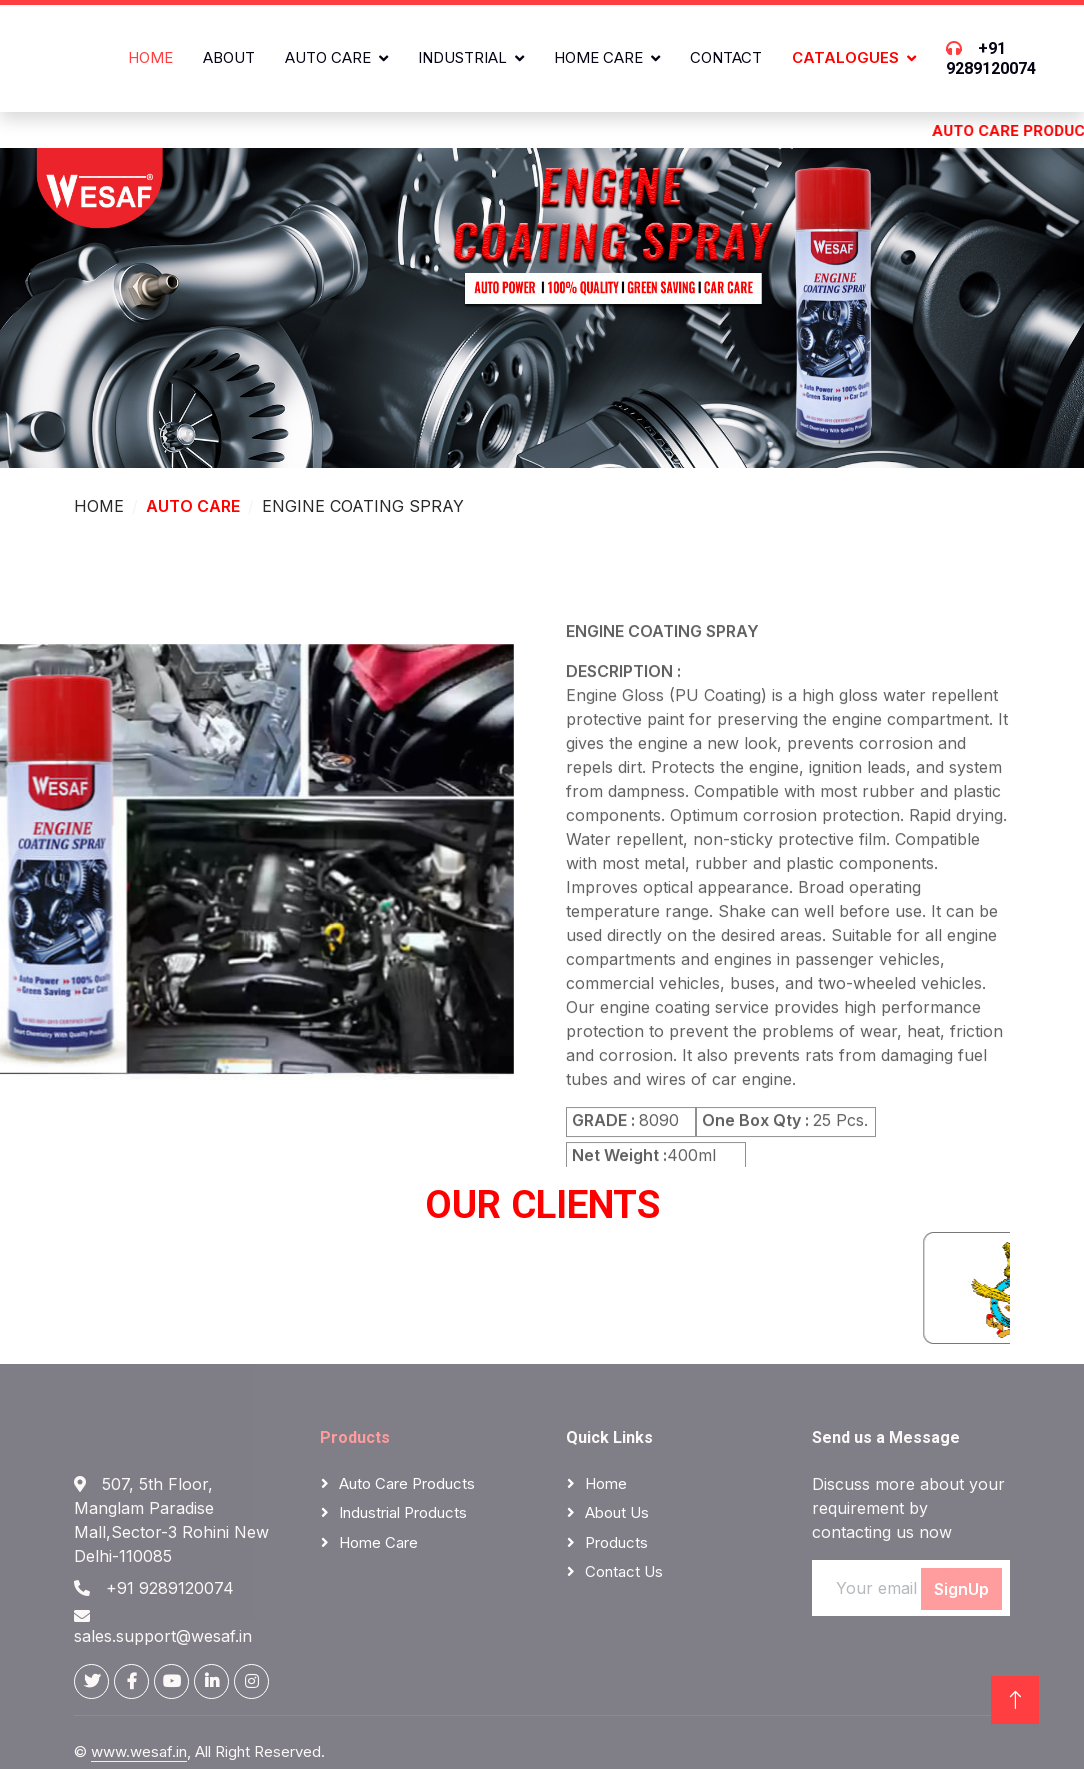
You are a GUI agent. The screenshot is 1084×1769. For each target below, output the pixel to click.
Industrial (462, 57)
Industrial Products (403, 1512)
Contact (726, 57)
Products (355, 1437)
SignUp (961, 1589)
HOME (99, 506)
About (229, 57)
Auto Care (328, 57)
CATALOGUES (845, 57)
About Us (617, 1512)
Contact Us (624, 1571)
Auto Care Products (407, 1483)
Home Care (598, 57)
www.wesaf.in (139, 1751)
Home (150, 57)
